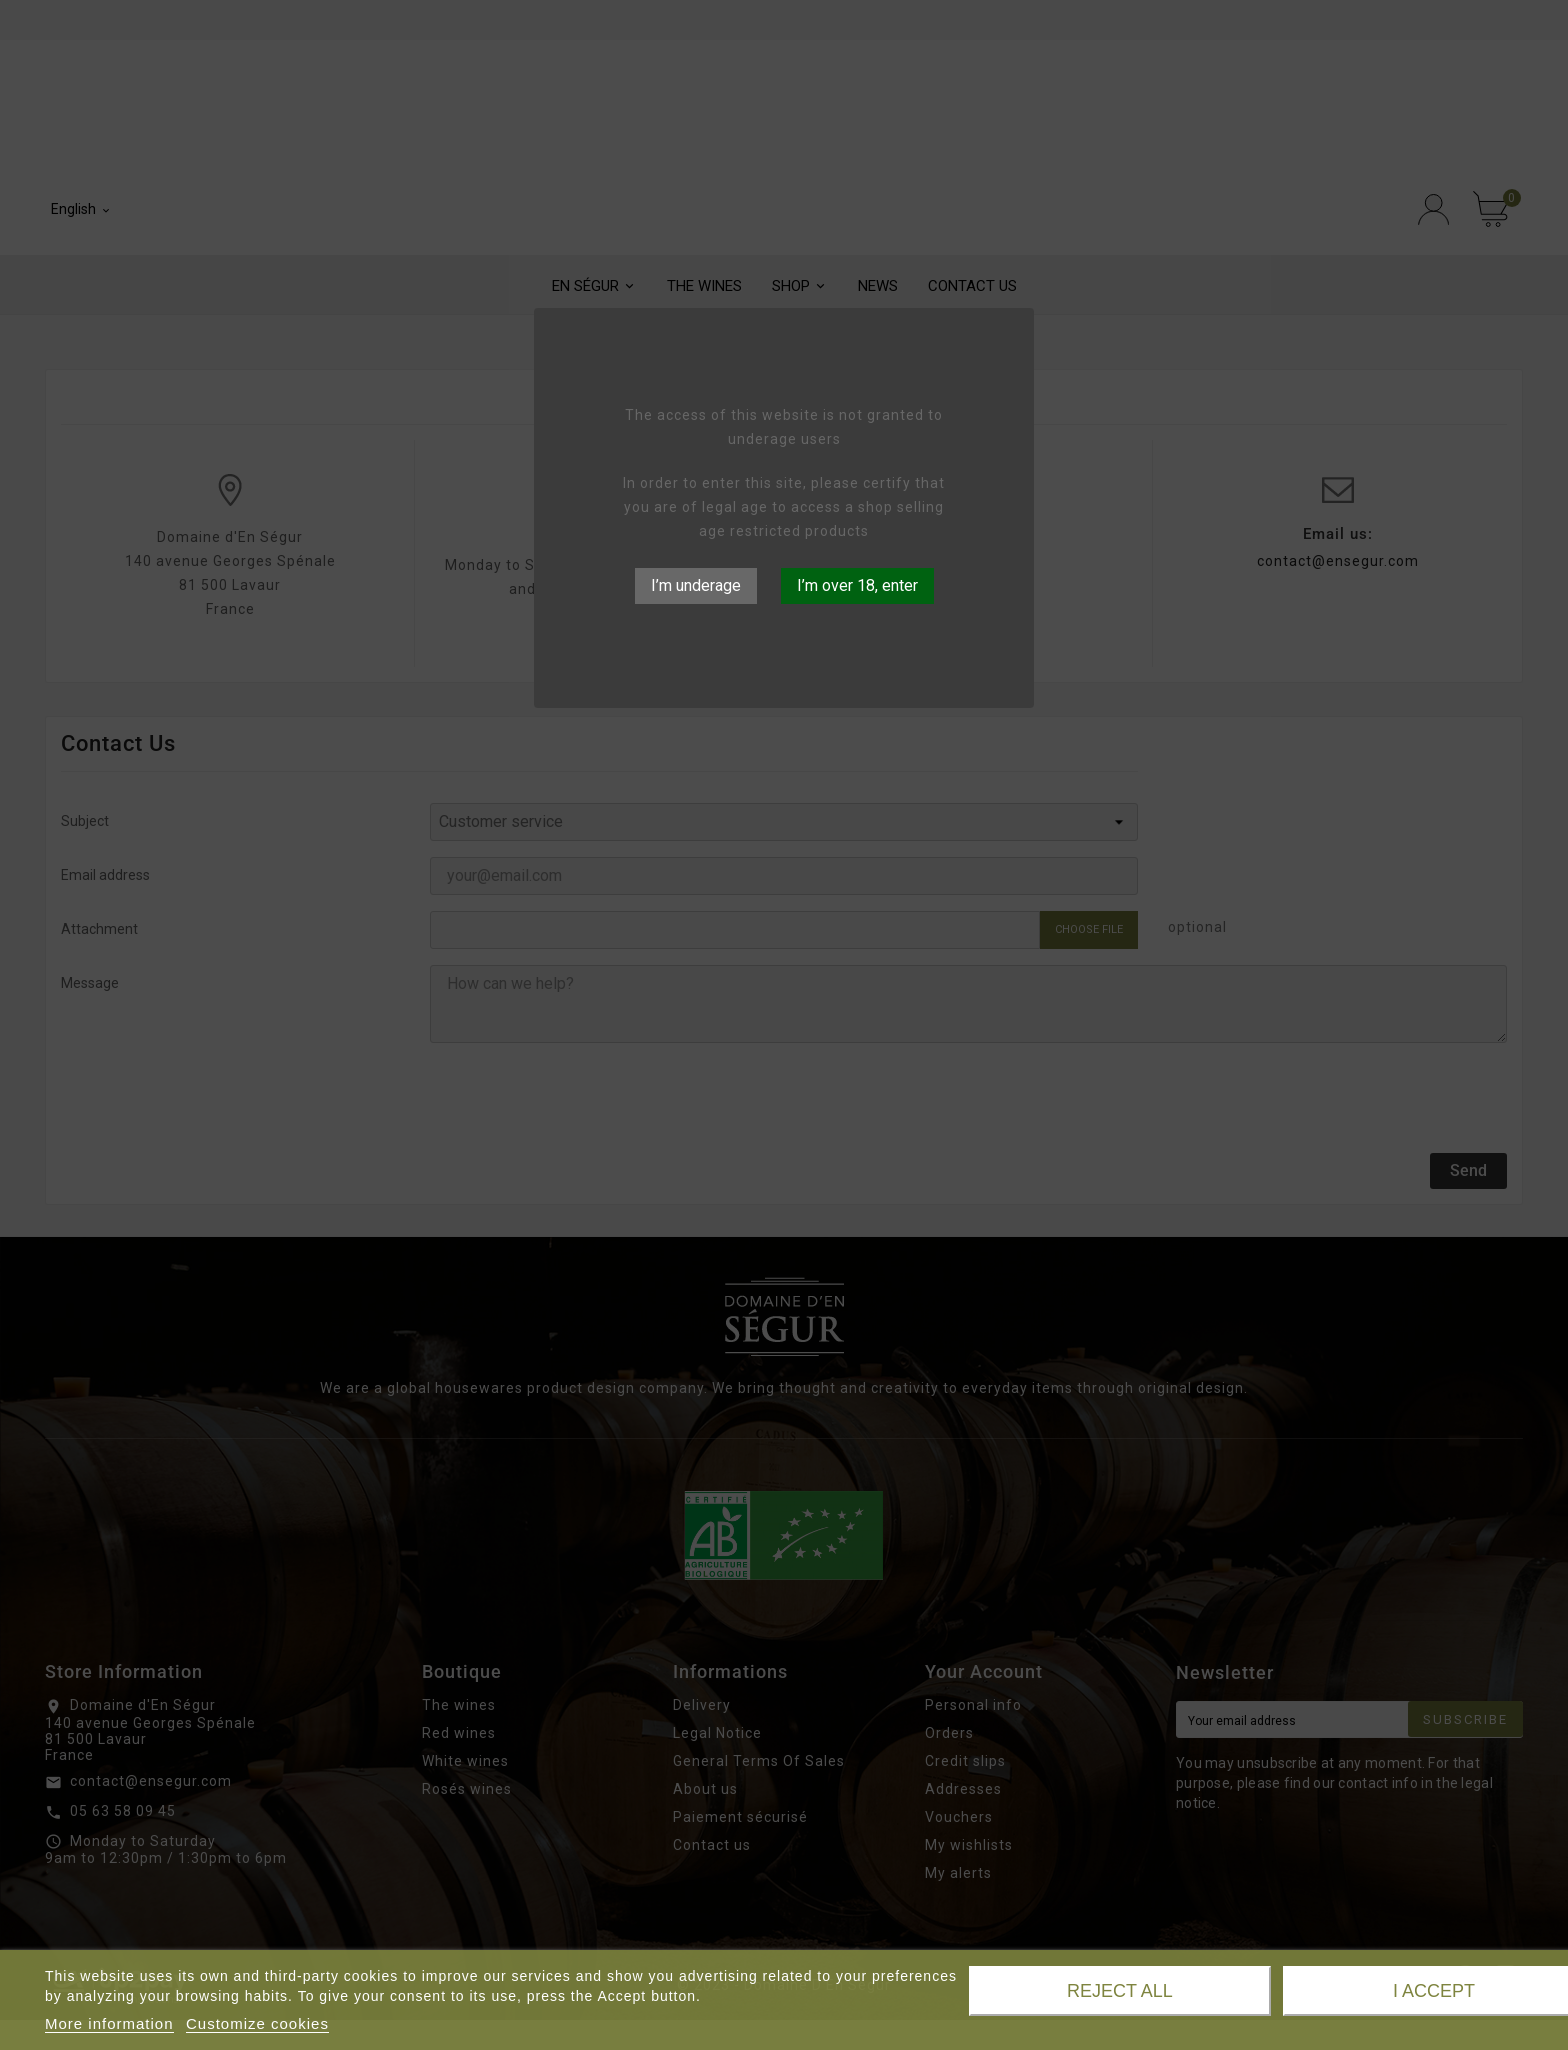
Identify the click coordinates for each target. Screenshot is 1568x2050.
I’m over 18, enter (857, 585)
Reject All (1120, 1991)
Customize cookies (257, 2023)
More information (109, 2023)
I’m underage (696, 585)
